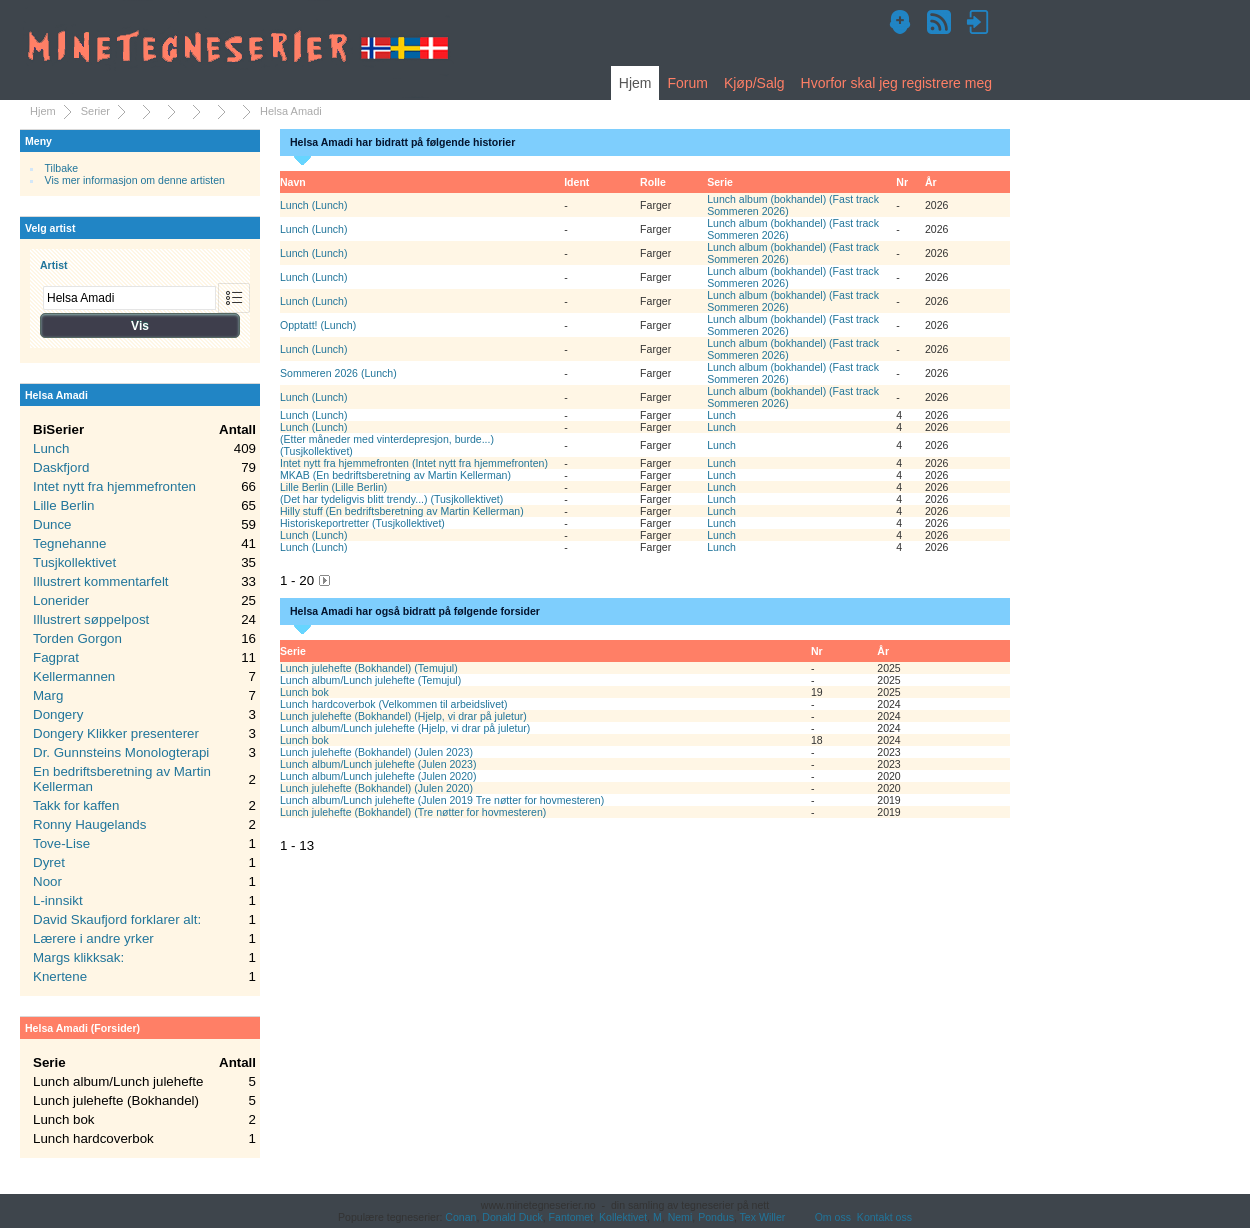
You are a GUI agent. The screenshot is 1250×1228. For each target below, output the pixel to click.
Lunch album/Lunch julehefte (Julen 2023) (378, 764)
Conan (460, 1217)
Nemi (680, 1217)
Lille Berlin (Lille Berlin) (333, 487)
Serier (95, 111)
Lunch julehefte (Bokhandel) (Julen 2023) (376, 752)
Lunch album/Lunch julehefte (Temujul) (370, 680)
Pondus (716, 1217)
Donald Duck (512, 1217)
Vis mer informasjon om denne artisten (135, 180)
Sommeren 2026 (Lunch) (338, 373)
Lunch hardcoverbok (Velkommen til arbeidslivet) (393, 704)
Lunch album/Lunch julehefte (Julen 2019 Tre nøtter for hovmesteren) (442, 800)
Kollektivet (623, 1217)
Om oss (833, 1217)
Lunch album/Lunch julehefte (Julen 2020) (378, 776)
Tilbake (62, 168)
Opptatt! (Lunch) (318, 325)
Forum (687, 83)
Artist (54, 265)
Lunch (721, 415)
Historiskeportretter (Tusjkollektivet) (362, 523)
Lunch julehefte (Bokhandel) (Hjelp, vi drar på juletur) (403, 716)
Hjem (635, 83)
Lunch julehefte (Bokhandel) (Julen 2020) (376, 788)
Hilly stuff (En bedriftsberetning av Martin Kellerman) (402, 511)
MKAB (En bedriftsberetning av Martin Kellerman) (395, 475)
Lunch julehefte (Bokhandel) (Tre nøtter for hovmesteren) (413, 812)
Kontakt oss (884, 1217)
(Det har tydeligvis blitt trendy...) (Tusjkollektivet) (391, 499)
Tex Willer (763, 1217)
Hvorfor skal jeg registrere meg (896, 83)
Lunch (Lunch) (313, 205)
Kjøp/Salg (754, 83)
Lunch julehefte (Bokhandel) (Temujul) (369, 668)
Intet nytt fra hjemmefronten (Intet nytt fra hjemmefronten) (414, 463)
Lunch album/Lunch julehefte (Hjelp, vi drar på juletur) (405, 728)
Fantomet (571, 1217)
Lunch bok (304, 692)
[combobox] (129, 298)
